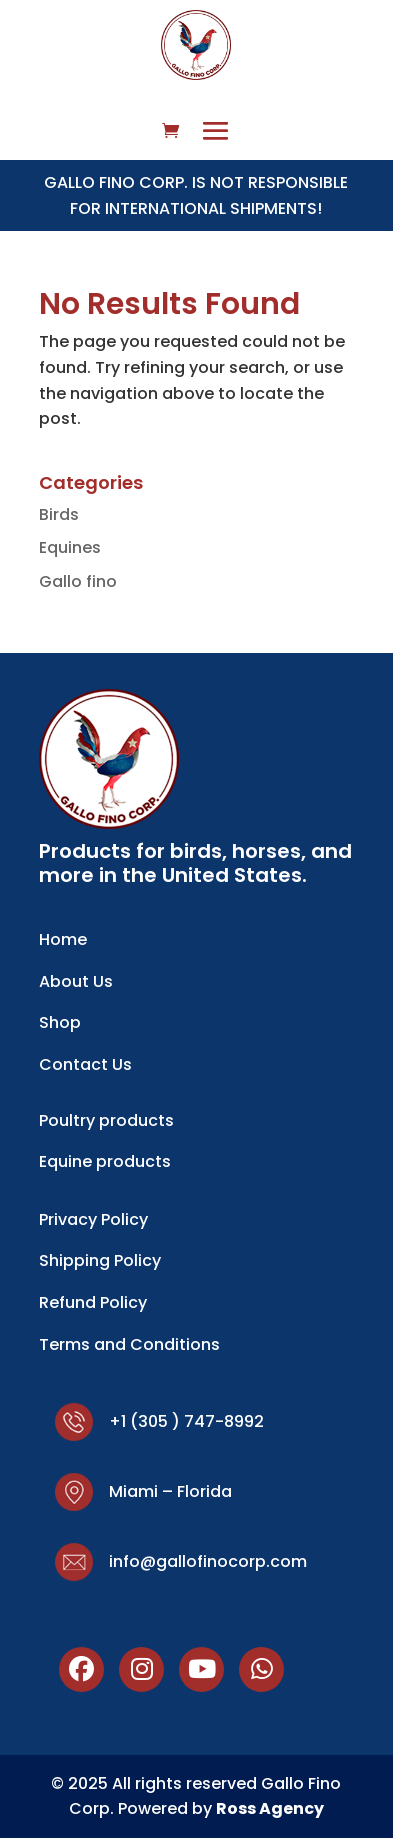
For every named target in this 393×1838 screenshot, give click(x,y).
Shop (60, 1022)
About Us (76, 981)
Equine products (105, 1161)
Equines (70, 547)
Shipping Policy (100, 1260)
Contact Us (85, 1064)
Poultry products (106, 1120)
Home (63, 939)
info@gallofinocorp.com (208, 1561)
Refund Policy (93, 1302)
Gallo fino (78, 581)
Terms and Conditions (129, 1344)
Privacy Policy (93, 1219)
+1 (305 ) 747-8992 (186, 1421)
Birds (59, 514)
